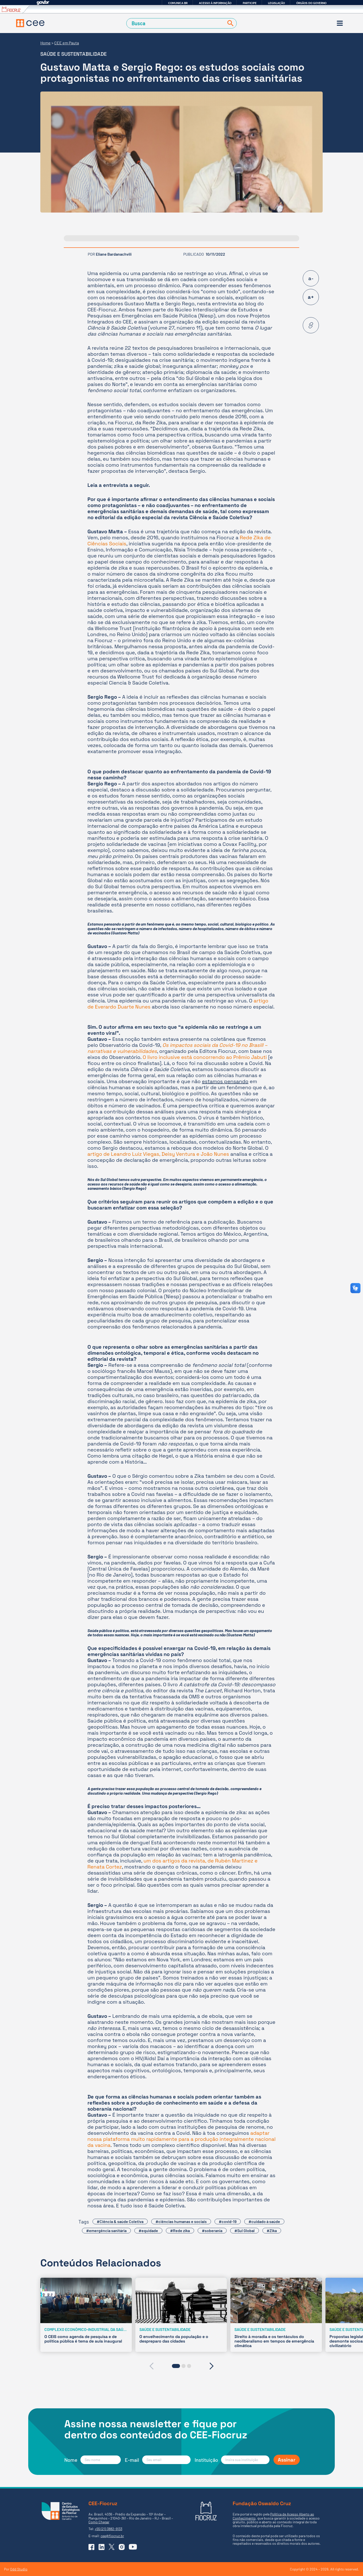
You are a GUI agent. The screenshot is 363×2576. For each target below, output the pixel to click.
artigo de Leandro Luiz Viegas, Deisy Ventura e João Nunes (158, 1154)
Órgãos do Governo (311, 3)
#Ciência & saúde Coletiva (120, 2221)
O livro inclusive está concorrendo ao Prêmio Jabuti (205, 1057)
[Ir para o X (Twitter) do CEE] (112, 2547)
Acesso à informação (215, 3)
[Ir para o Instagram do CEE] (122, 2547)
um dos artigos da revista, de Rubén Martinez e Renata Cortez (172, 1863)
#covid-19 (227, 2221)
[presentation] (151, 2366)
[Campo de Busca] (176, 23)
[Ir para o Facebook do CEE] (91, 2547)
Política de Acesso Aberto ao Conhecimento (273, 2516)
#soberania (212, 2230)
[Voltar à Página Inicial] (30, 23)
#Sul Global (244, 2230)
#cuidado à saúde (264, 2221)
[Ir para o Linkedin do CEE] (102, 2547)
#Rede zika (180, 2230)
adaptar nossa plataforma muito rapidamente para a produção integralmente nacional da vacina (181, 2139)
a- (311, 278)
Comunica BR (178, 3)
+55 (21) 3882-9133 (108, 2529)
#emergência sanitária (106, 2230)
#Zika (272, 2230)
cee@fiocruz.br (112, 2536)
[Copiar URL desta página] (311, 325)
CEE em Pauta (66, 42)
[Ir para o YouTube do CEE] (133, 2547)
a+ (311, 297)
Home (45, 42)
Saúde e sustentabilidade (73, 54)
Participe (250, 3)
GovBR (43, 2)
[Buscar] (229, 23)
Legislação (276, 3)
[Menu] (340, 23)
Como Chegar (98, 2522)
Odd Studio (18, 2569)
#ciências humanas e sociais (181, 2221)
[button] (176, 2366)
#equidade (148, 2230)
